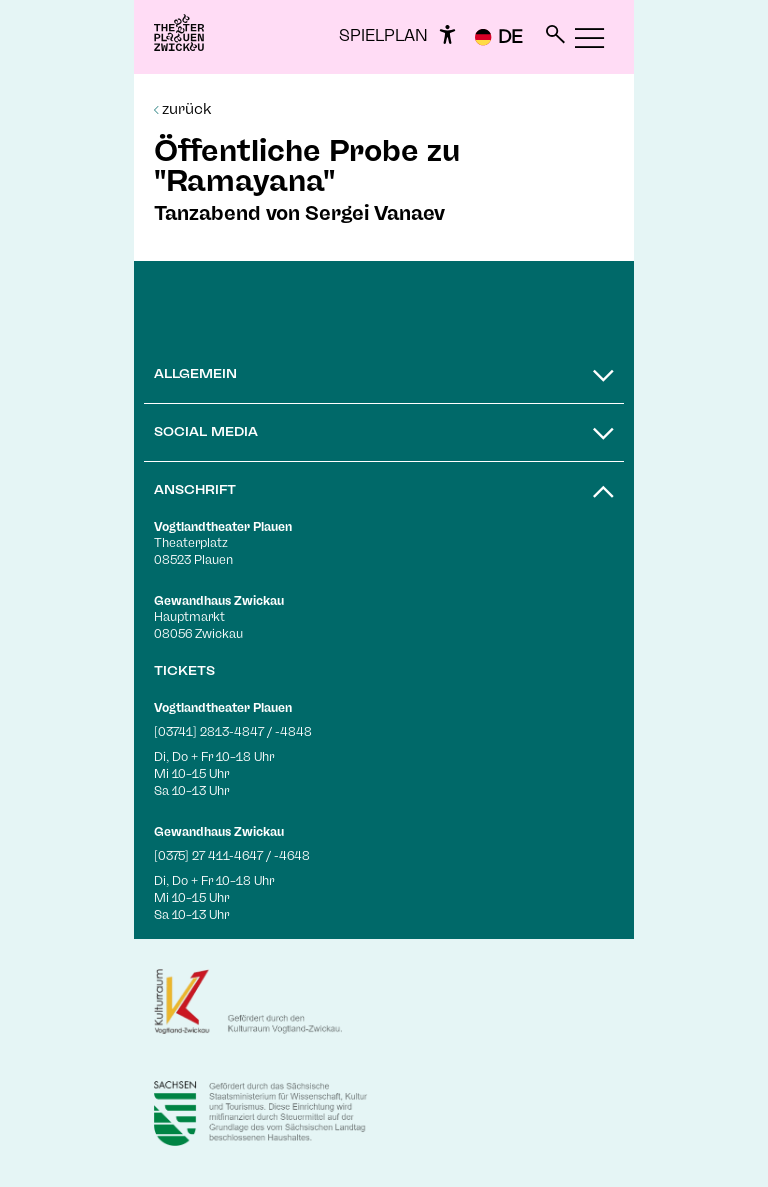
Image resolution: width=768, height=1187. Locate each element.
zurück (183, 109)
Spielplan (383, 36)
